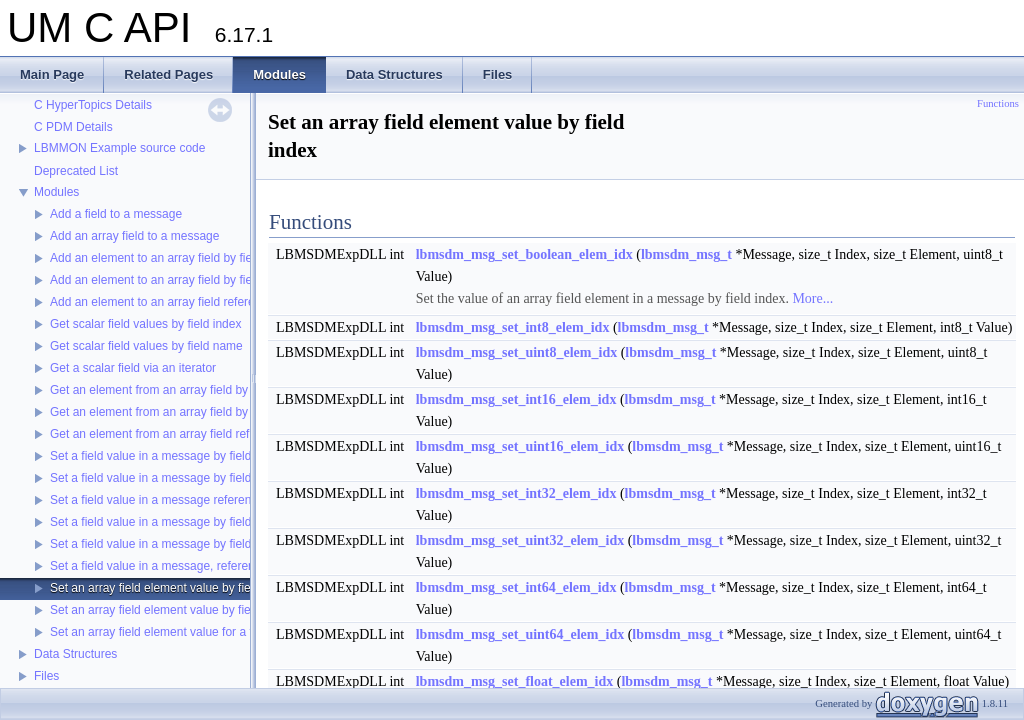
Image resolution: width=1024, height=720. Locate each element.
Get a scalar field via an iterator (133, 368)
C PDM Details (73, 127)
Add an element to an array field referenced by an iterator (202, 302)
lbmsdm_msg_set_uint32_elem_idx (520, 540)
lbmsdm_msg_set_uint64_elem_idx (520, 634)
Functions (998, 103)
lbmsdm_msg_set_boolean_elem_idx (524, 254)
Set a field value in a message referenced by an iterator (197, 500)
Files (46, 676)
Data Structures (75, 654)
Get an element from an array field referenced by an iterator (208, 434)
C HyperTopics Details (93, 105)
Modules (56, 192)
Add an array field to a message (134, 236)
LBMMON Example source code (119, 148)
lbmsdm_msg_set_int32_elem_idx (516, 493)
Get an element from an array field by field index (177, 390)
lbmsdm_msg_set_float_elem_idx (515, 681)
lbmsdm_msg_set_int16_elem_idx (516, 399)
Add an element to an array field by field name (172, 280)
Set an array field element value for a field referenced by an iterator (228, 632)
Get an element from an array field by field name (178, 412)
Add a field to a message (116, 214)
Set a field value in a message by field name (167, 478)
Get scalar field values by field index (145, 324)
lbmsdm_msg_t (686, 254)
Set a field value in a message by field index (166, 456)
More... (812, 298)
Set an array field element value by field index (171, 588)
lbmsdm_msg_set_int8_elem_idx (513, 327)
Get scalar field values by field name (146, 346)
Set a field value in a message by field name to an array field (210, 544)
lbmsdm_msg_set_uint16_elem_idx (520, 446)
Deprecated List (76, 171)
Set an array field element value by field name (171, 610)
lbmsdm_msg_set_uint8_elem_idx (516, 352)
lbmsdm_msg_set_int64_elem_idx (516, 587)
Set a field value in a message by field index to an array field (210, 522)
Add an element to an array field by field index (171, 258)
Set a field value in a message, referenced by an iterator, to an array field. (245, 566)
